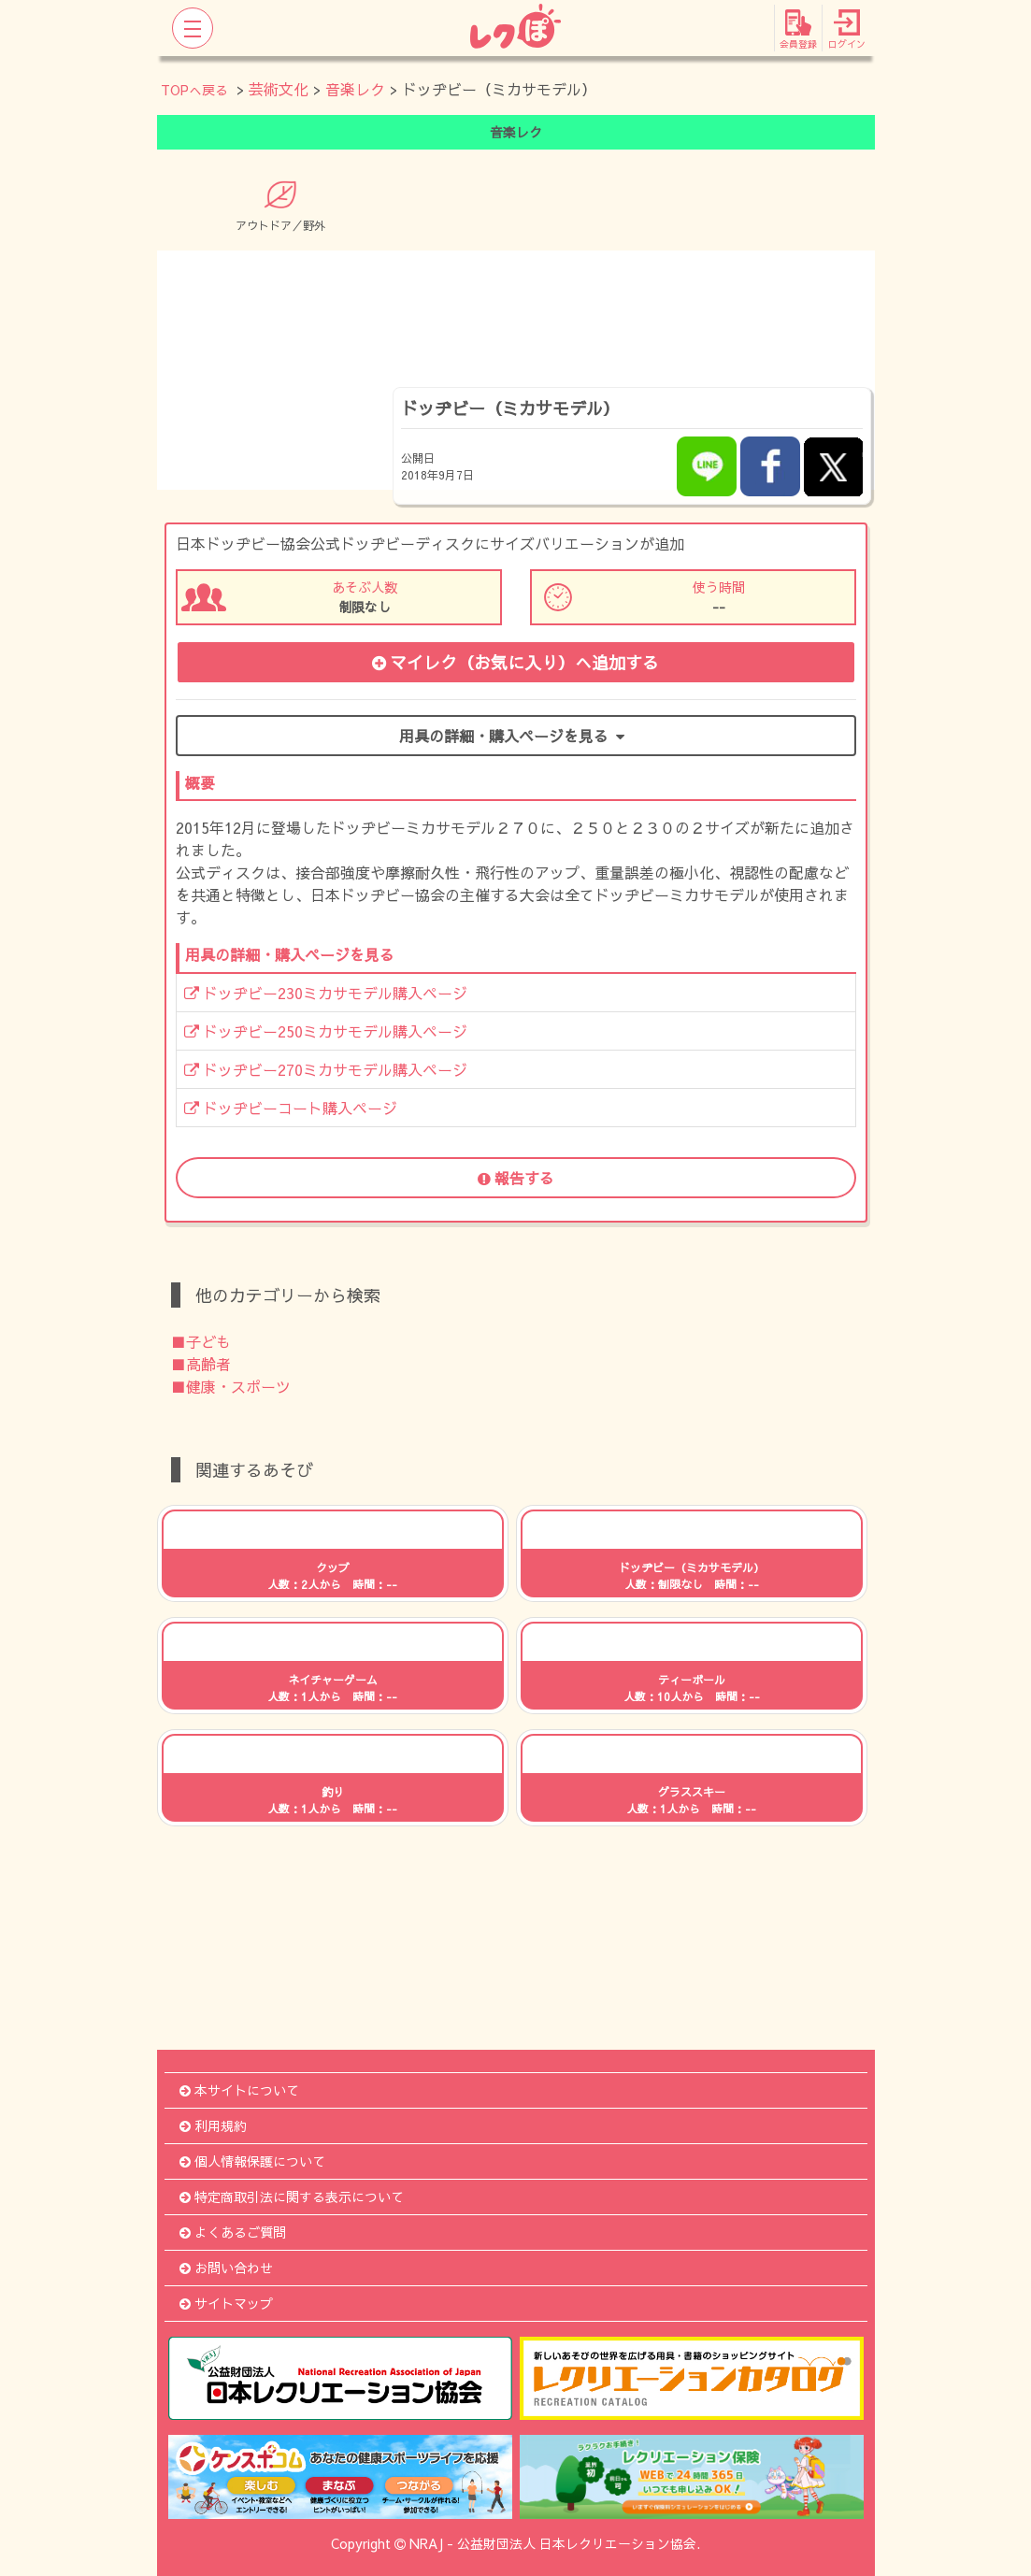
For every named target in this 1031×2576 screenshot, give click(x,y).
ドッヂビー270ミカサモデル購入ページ (325, 1069)
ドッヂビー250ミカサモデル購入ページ (325, 1031)
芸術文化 (278, 89)
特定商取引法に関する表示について (291, 2196)
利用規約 (213, 2125)
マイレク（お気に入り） (515, 662)
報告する (516, 1177)
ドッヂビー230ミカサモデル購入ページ (325, 992)
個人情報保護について (252, 2161)
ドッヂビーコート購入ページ (290, 1107)
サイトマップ (226, 2303)
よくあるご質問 (232, 2232)
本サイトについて (239, 2090)
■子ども (201, 1341)
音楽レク (355, 89)
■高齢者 (201, 1363)
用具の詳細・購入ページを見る (515, 735)
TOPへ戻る (194, 89)
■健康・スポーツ (231, 1386)
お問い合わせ (226, 2267)
